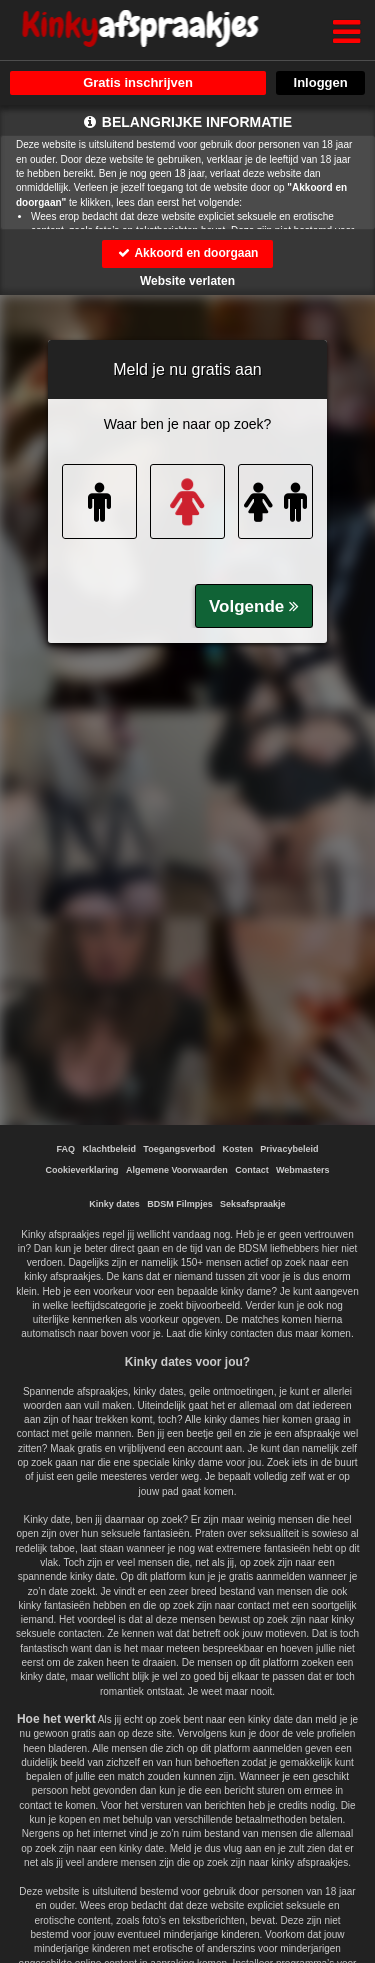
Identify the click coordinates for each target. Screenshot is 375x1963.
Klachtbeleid (110, 1149)
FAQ (66, 1149)
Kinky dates (114, 1204)
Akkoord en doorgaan (188, 253)
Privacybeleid (289, 1149)
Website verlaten (187, 281)
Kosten (237, 1149)
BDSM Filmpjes (180, 1204)
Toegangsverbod (179, 1149)
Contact (252, 1170)
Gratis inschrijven (138, 82)
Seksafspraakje (253, 1204)
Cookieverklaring (82, 1170)
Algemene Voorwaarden (177, 1170)
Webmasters (302, 1170)
